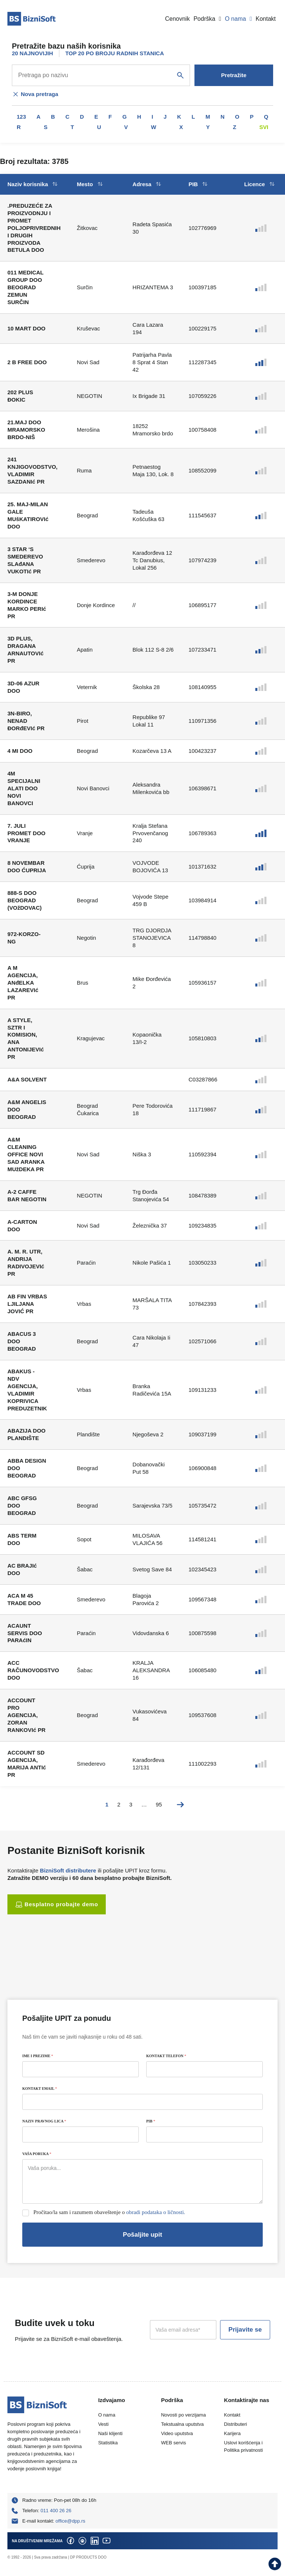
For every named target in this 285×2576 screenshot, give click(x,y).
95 (159, 1804)
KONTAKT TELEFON (166, 2056)
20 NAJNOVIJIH (32, 53)
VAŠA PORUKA (36, 2154)
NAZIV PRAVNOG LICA (44, 2121)
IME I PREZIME (37, 2056)
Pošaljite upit (142, 2234)
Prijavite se (245, 2329)
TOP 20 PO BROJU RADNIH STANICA (114, 53)
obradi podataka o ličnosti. (155, 2212)
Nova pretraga (35, 94)
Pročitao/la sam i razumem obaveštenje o (109, 2212)
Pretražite (233, 75)
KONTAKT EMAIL (39, 2088)
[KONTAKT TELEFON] (204, 2069)
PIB (150, 2121)
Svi (263, 127)
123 (21, 116)
